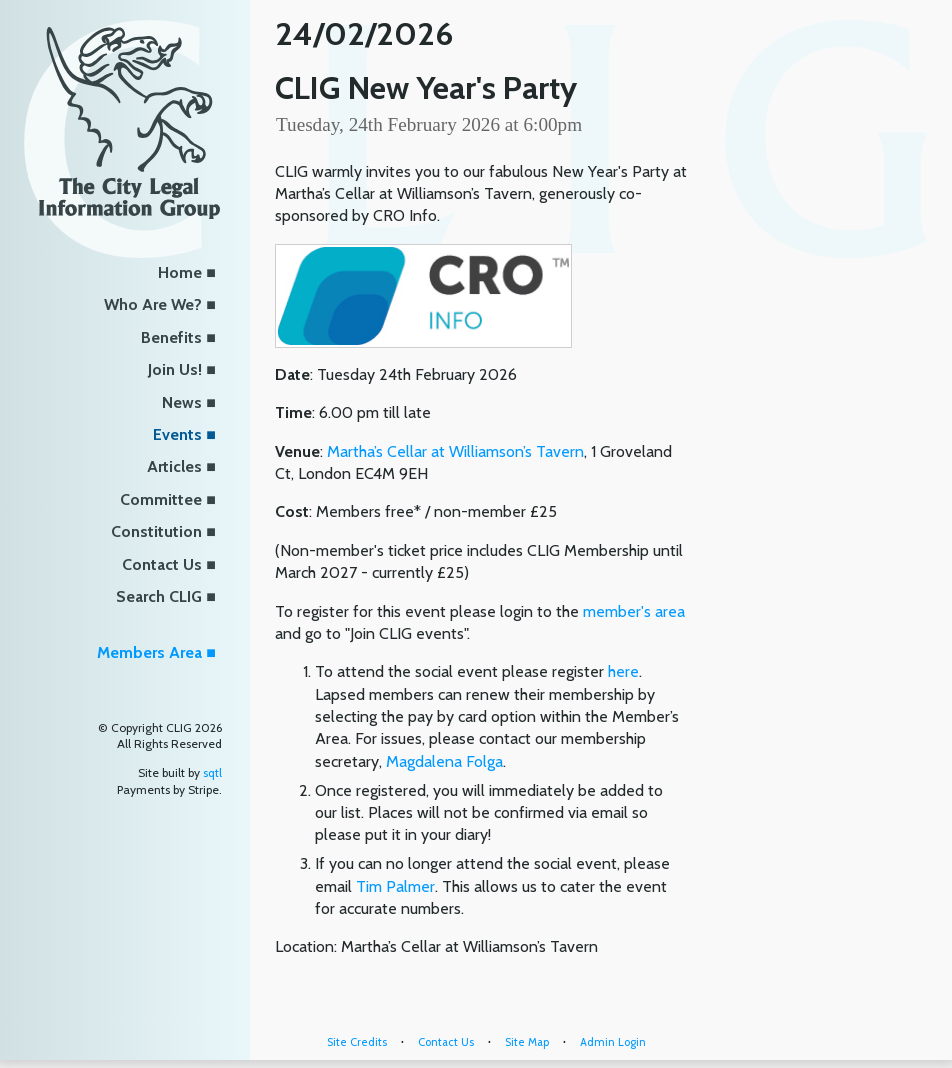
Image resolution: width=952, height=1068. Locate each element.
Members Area (149, 652)
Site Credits (357, 1042)
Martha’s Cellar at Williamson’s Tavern (455, 451)
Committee (161, 499)
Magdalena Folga (444, 761)
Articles (174, 466)
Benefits (171, 337)
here (623, 671)
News (182, 402)
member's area (634, 611)
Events (177, 434)
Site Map (527, 1042)
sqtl (212, 772)
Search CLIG (159, 596)
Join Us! (175, 369)
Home (180, 272)
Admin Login (613, 1042)
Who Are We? (153, 304)
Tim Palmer (395, 886)
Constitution (156, 531)
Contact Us (162, 564)
